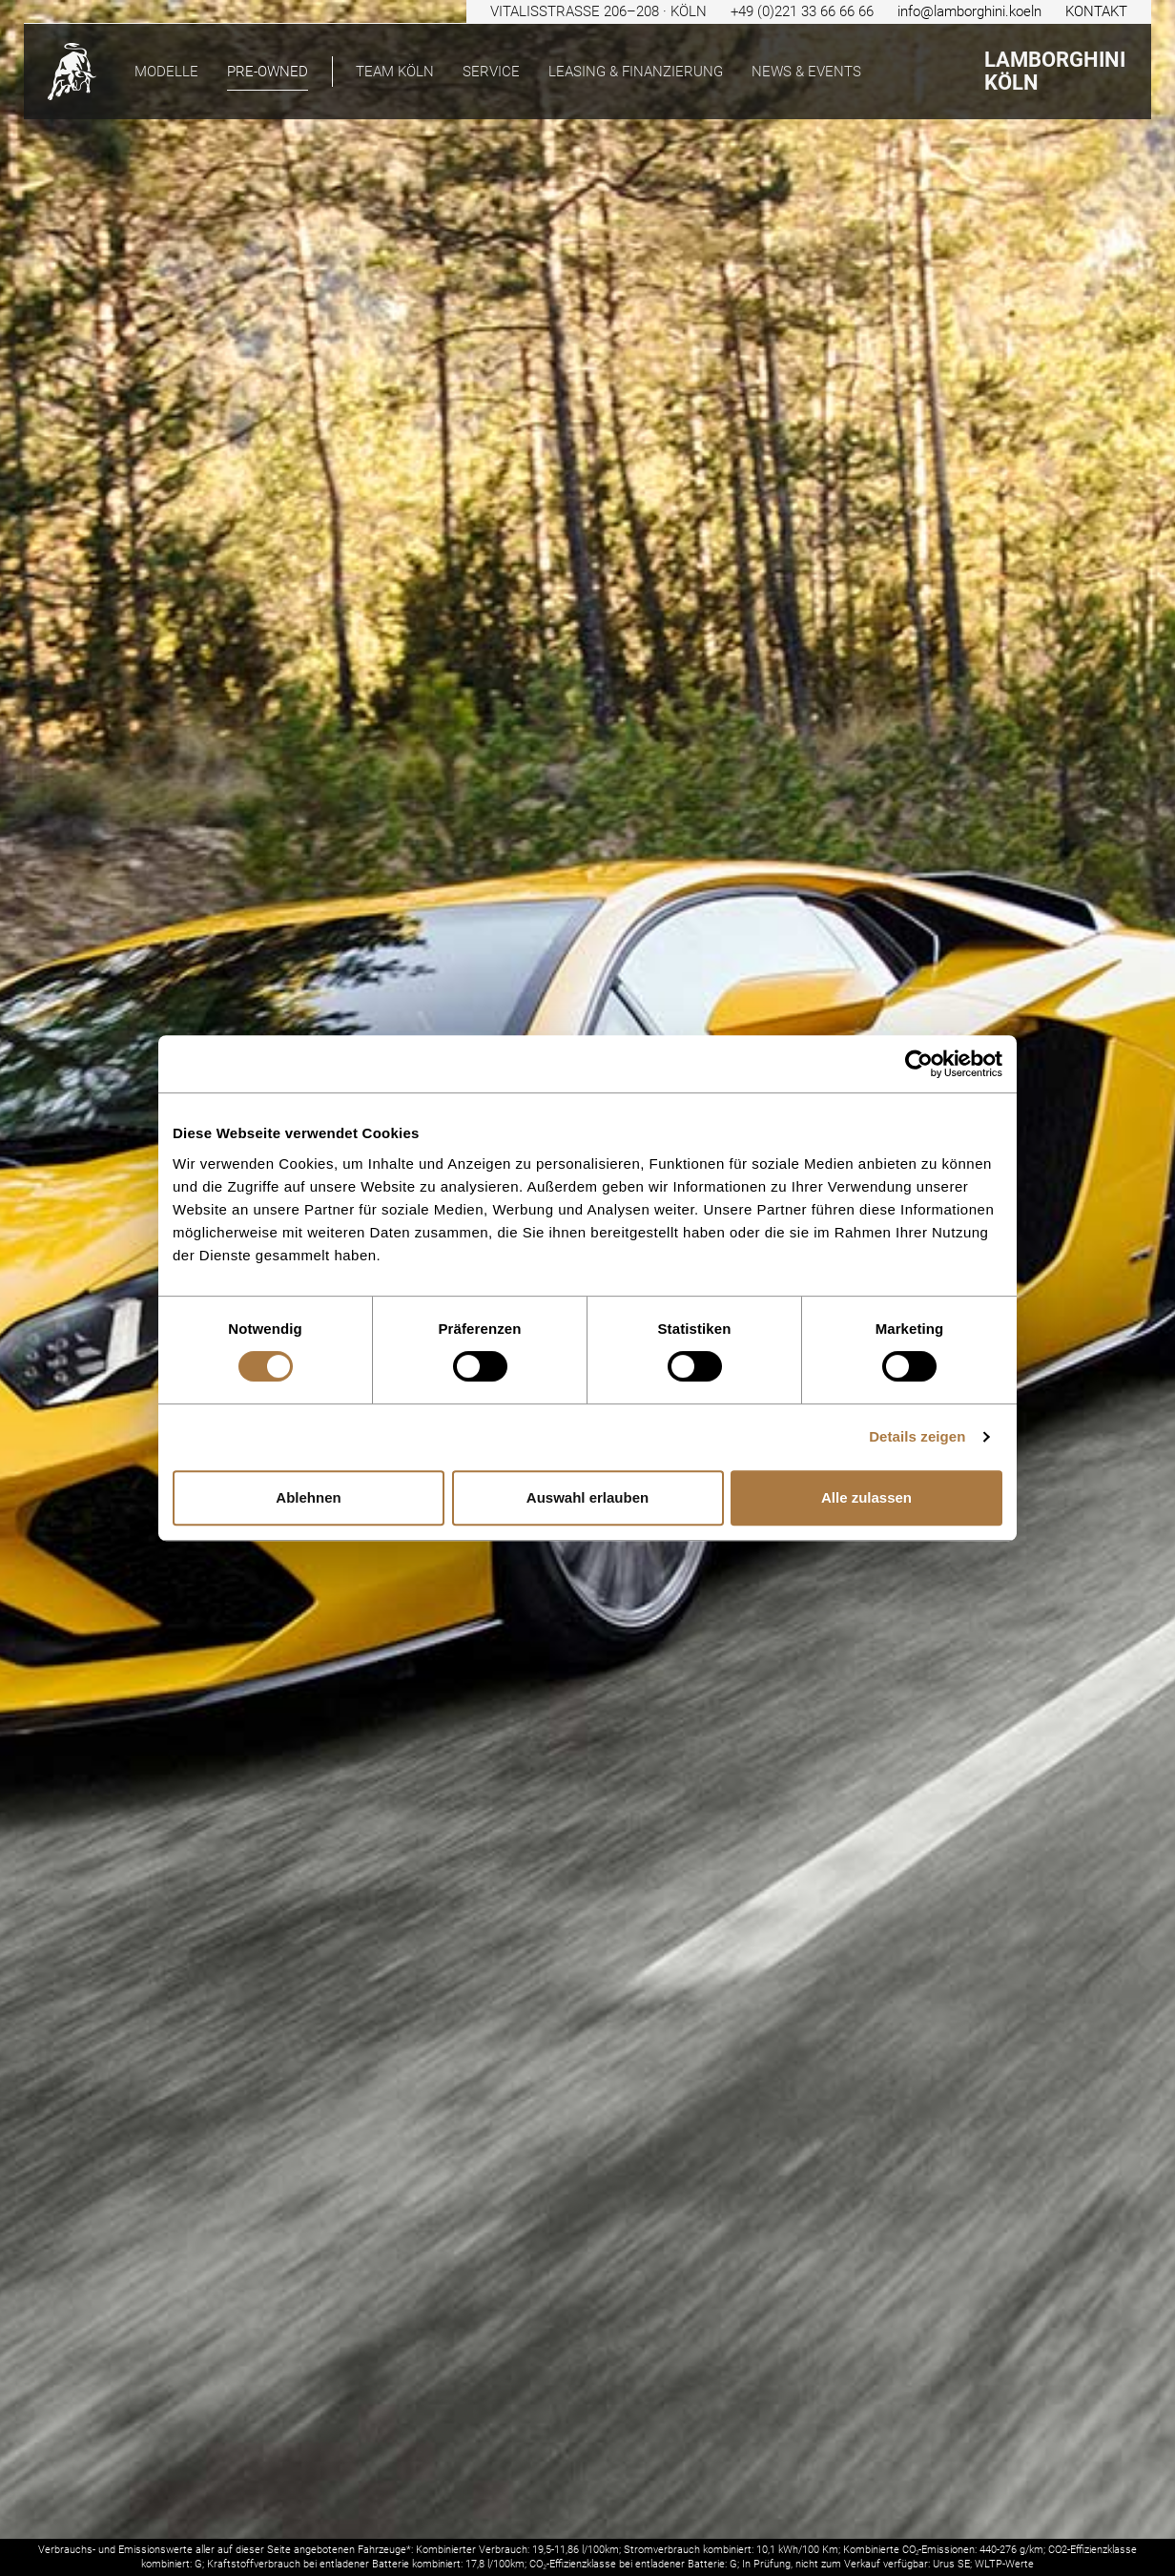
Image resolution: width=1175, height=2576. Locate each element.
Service (491, 71)
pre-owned (267, 71)
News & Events (806, 71)
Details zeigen (917, 1436)
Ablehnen (308, 1497)
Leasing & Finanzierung (635, 71)
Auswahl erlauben (587, 1497)
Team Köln (395, 71)
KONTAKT (1096, 11)
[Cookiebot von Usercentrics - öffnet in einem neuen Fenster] (918, 1063)
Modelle (166, 71)
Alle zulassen (866, 1497)
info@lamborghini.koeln (969, 11)
